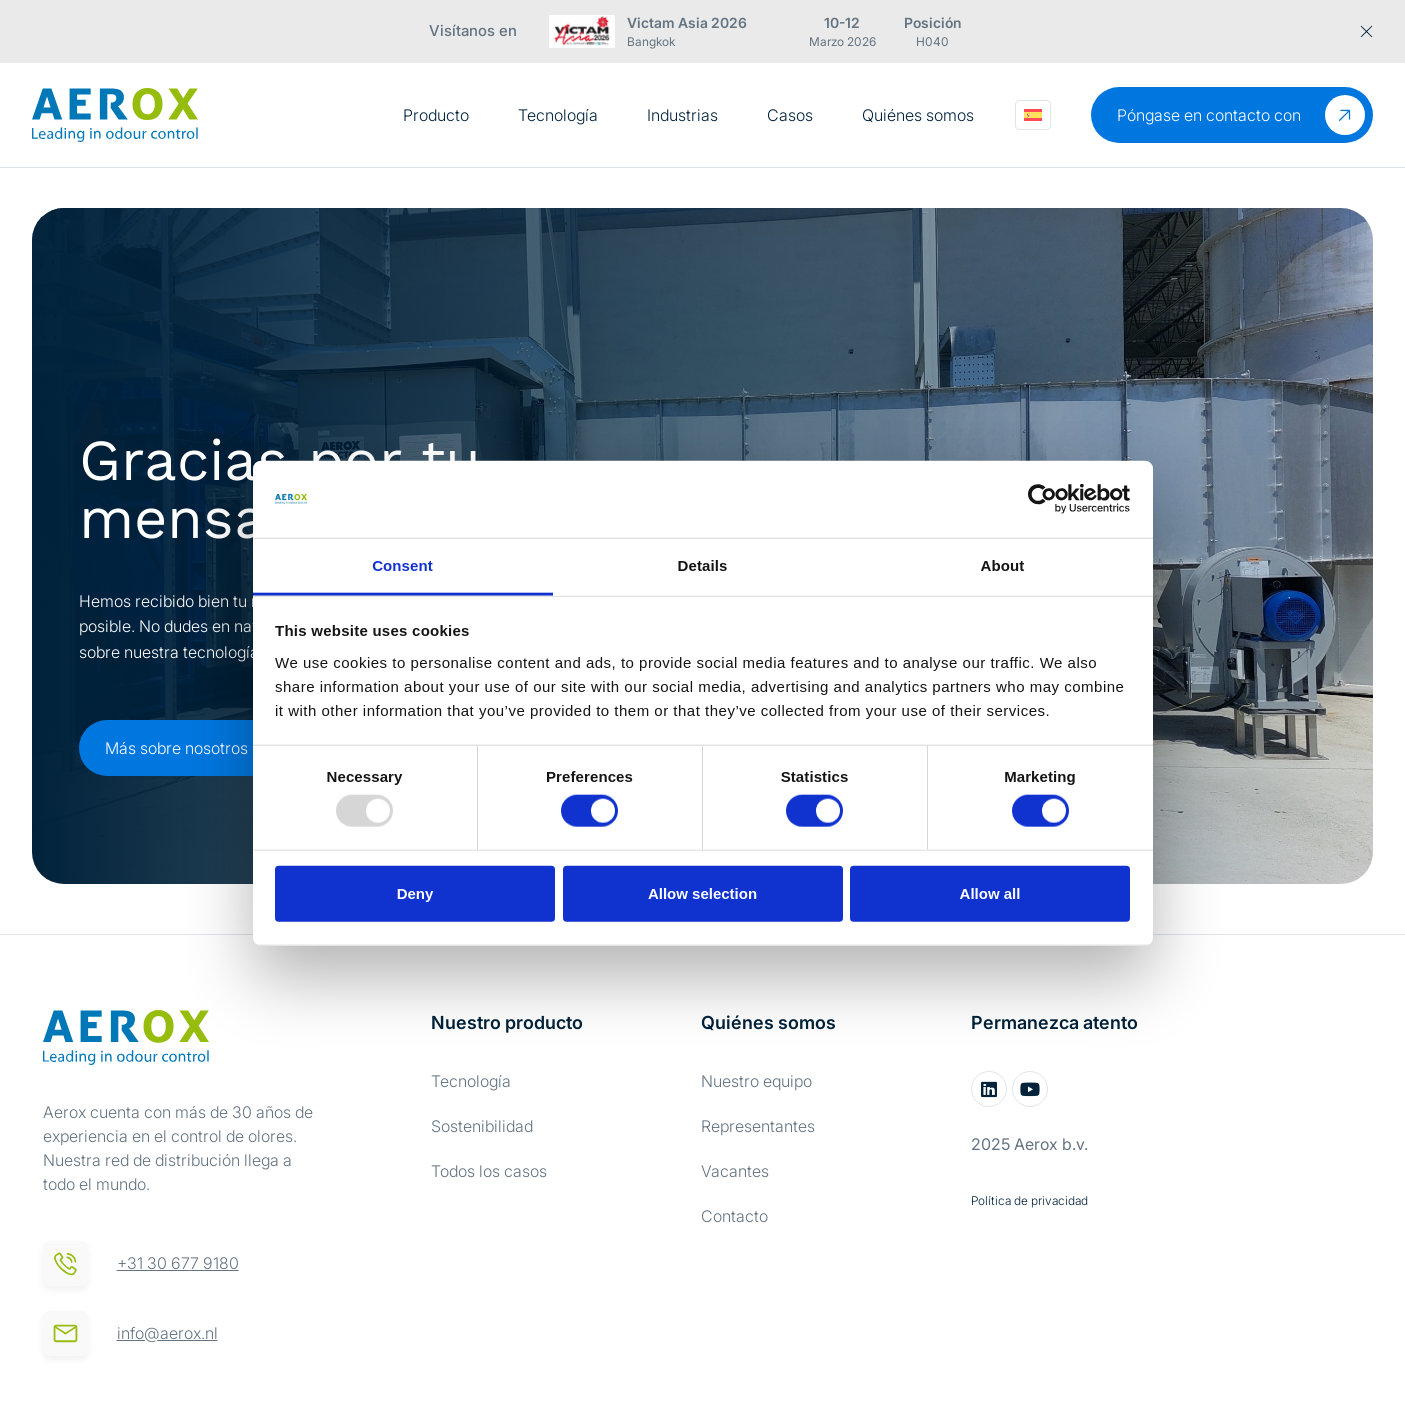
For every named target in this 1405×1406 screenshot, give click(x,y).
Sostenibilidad (482, 1126)
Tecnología (558, 115)
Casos (790, 115)
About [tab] (1003, 565)
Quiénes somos (918, 115)
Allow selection (702, 892)
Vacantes (735, 1171)
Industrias (682, 115)
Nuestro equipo (756, 1081)
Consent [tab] (402, 565)
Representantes (758, 1126)
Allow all (990, 892)
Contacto (734, 1216)
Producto (436, 115)
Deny (415, 892)
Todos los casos (489, 1171)
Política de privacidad (1029, 1200)
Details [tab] (703, 565)
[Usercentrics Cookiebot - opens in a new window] (1042, 499)
